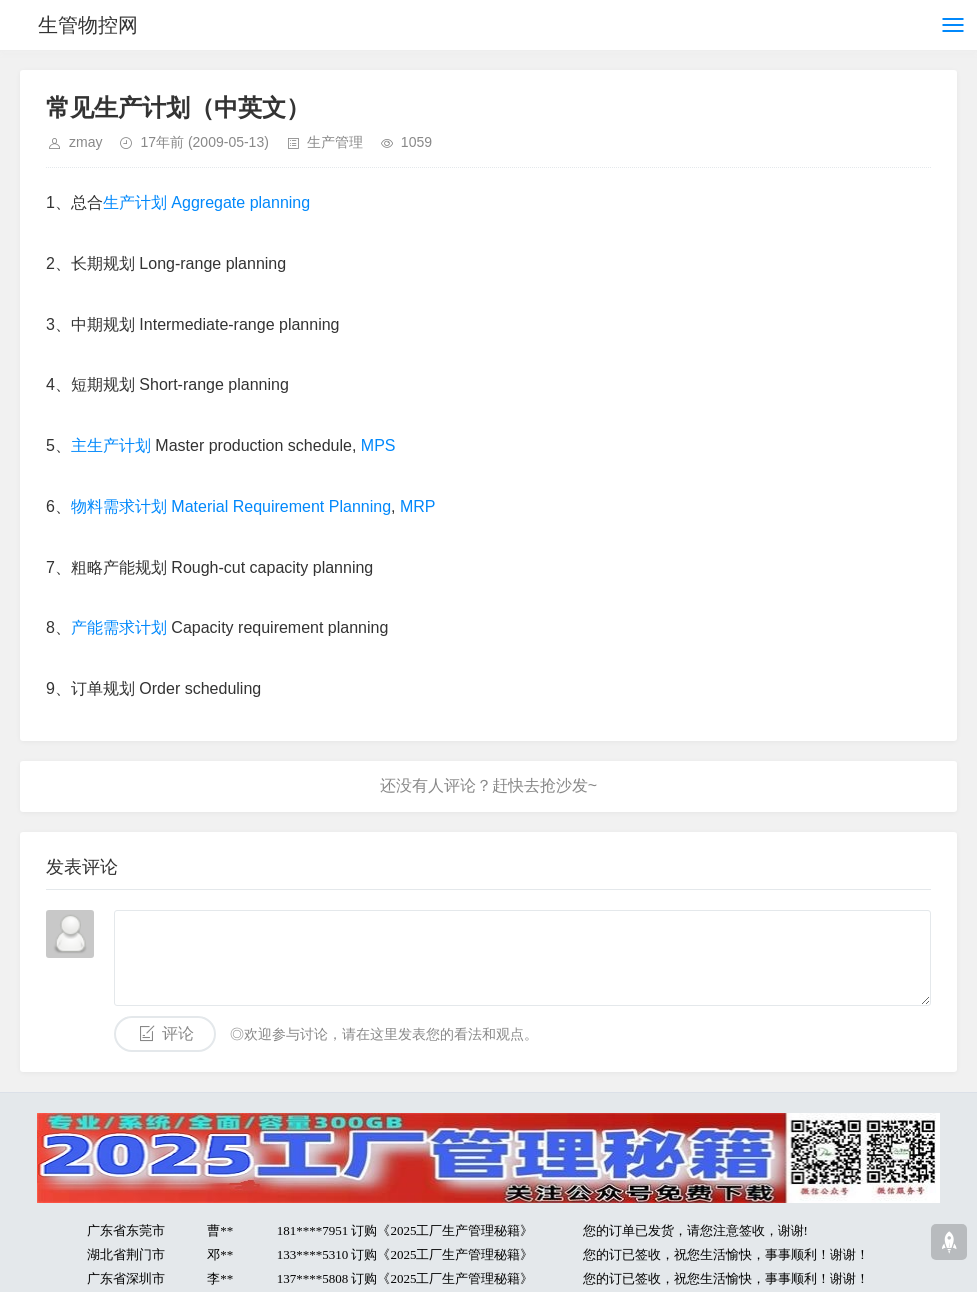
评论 (178, 1033)
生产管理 (335, 142)
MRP (418, 506)
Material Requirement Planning (281, 506)
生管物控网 (88, 25)
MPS (378, 445)
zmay (85, 142)
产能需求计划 (119, 627)
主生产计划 (111, 445)
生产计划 (135, 202)
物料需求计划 (119, 506)
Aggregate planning (240, 202)
